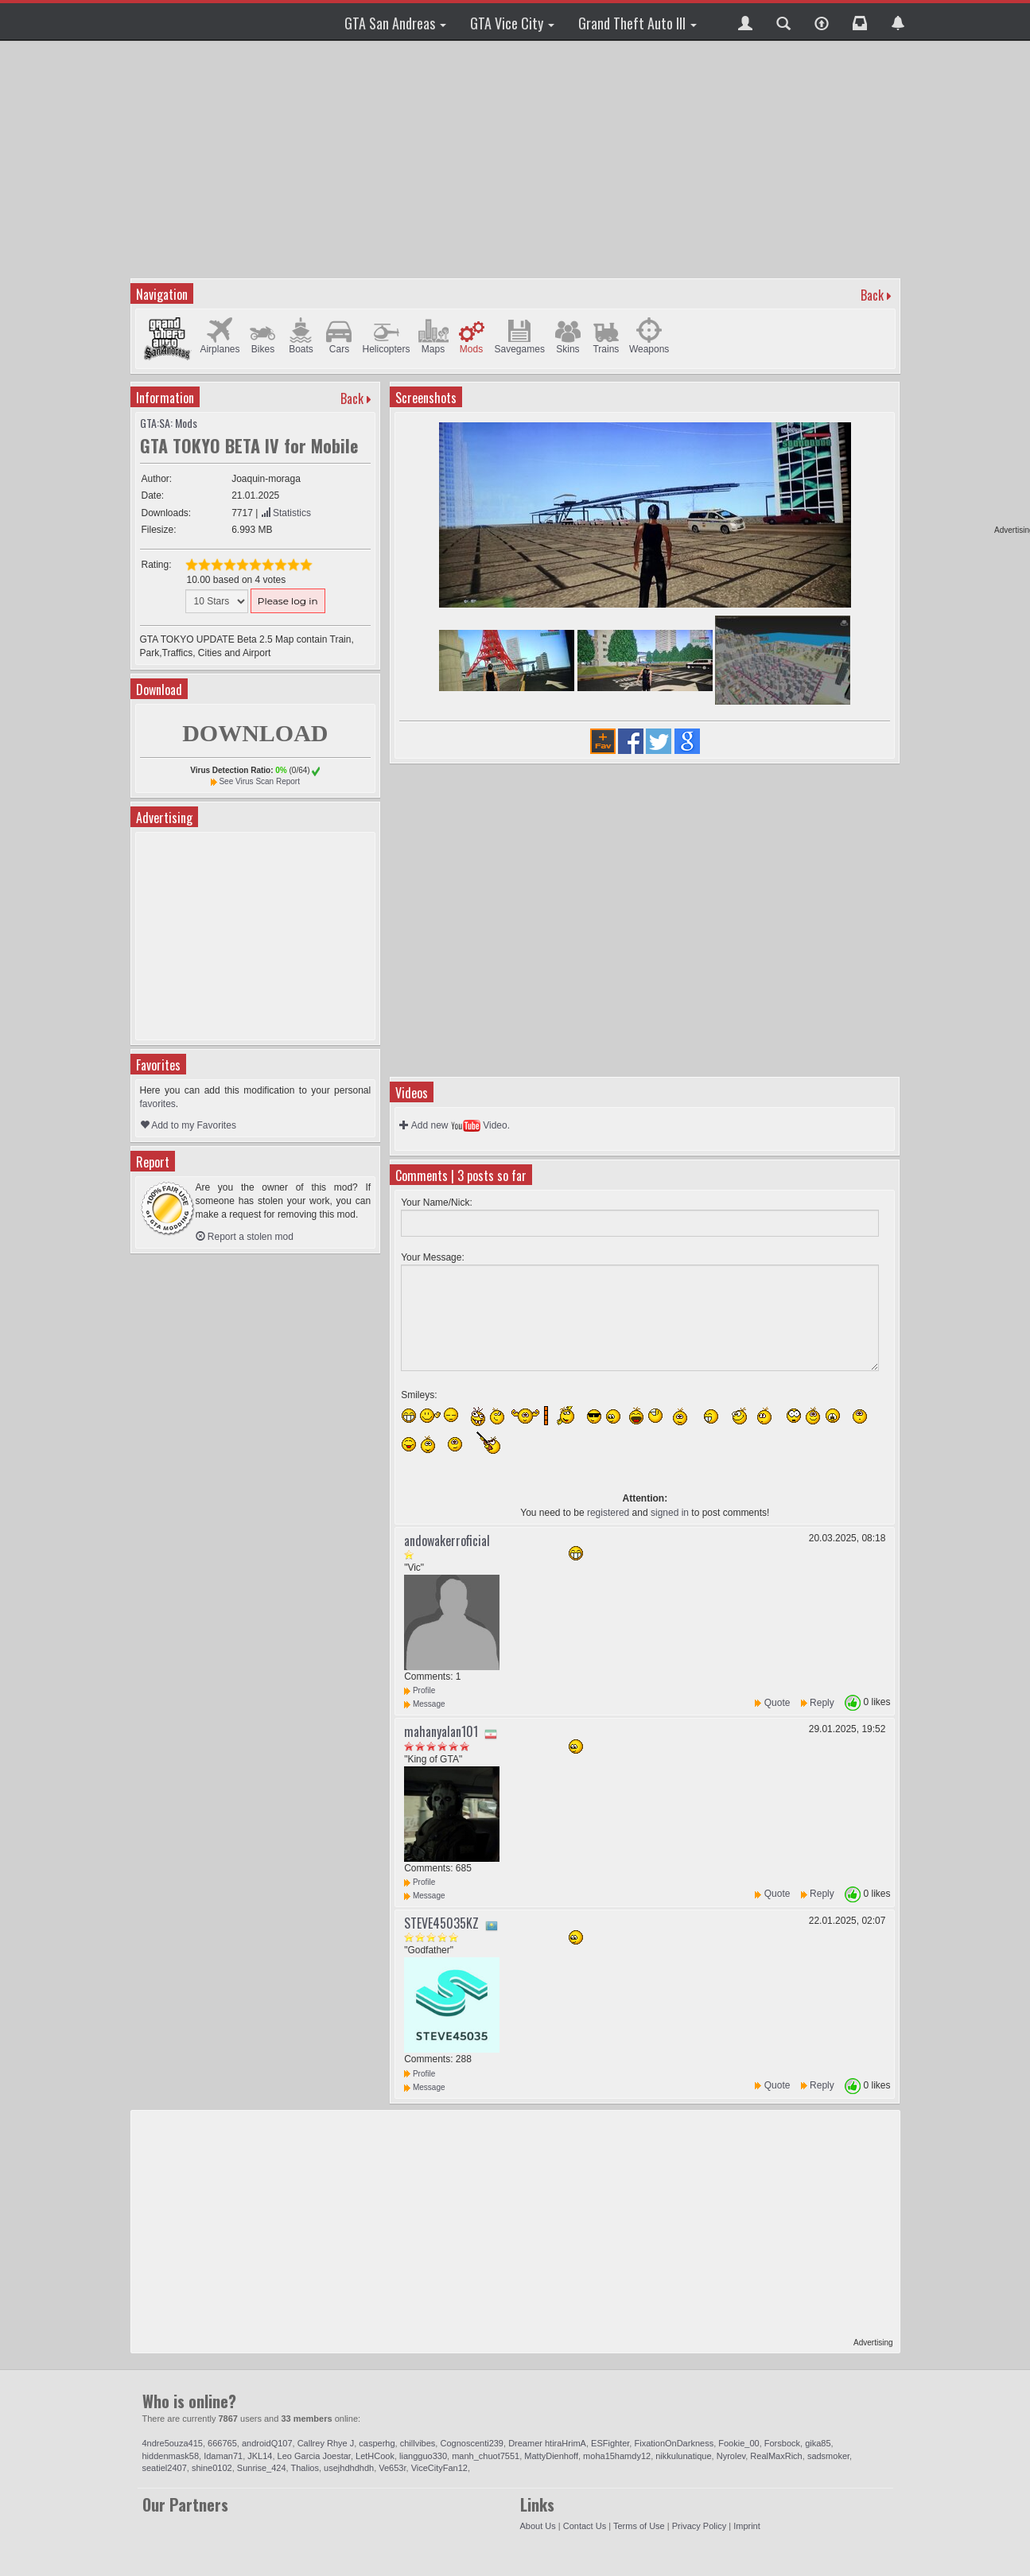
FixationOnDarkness (673, 2443)
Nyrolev (731, 2456)
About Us (538, 2526)
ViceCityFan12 (439, 2468)
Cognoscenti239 (471, 2443)
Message (424, 1704)
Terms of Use (639, 2526)
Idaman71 (223, 2456)
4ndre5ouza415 (172, 2443)
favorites (158, 1103)
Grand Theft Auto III (637, 23)
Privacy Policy (699, 2526)
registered (608, 1512)
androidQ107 (267, 2443)
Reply (822, 1702)
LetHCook (375, 2456)
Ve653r (392, 2468)
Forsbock (782, 2443)
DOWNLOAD (255, 733)
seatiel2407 (164, 2468)
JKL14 (259, 2456)
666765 (222, 2443)
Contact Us (584, 2526)
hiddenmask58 (171, 2456)
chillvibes (418, 2443)
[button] (745, 21)
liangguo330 (423, 2456)
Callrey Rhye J (326, 2443)
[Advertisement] (517, 159)
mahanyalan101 (441, 1731)
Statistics (286, 513)
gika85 (817, 2443)
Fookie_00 (738, 2443)
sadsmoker (828, 2456)
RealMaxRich (776, 2456)
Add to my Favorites (188, 1125)
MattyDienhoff (551, 2456)
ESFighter (610, 2443)
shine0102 (212, 2468)
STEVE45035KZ (441, 1923)
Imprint (746, 2526)
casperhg (377, 2443)
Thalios (305, 2468)
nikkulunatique (683, 2456)
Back (872, 295)
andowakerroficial (447, 1540)
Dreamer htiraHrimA (547, 2443)
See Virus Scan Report (259, 781)
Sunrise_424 (261, 2468)
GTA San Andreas (395, 23)
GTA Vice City (512, 23)
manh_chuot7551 (485, 2456)
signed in (670, 1512)
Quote (777, 1702)
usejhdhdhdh (349, 2468)
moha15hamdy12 (617, 2456)
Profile (419, 1690)
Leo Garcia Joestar (314, 2456)
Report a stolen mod (244, 1236)
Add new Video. (454, 1125)
